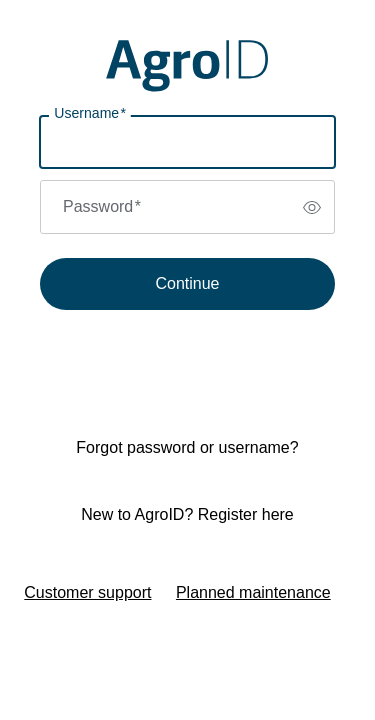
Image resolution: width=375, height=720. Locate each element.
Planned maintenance (253, 592)
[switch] (312, 207)
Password (102, 206)
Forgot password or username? (187, 447)
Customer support (87, 592)
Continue (187, 283)
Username (90, 113)
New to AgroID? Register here (187, 514)
